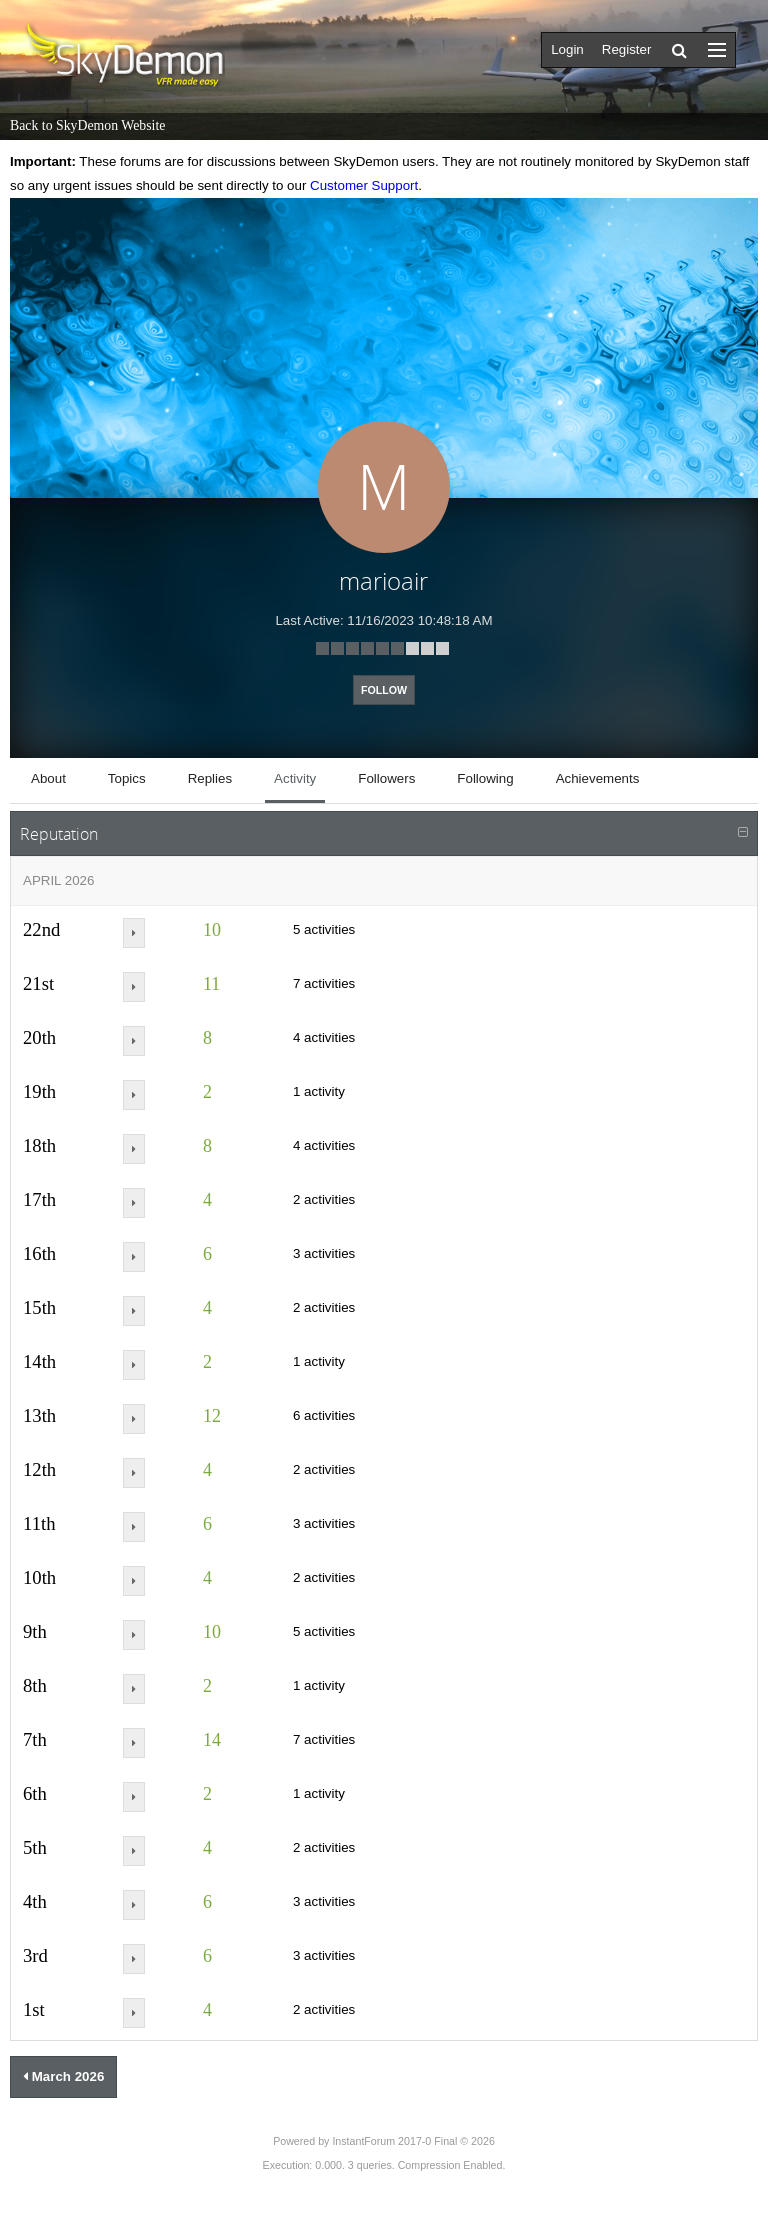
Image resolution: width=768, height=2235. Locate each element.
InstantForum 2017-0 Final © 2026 (413, 2141)
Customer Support (364, 185)
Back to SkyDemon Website (87, 125)
